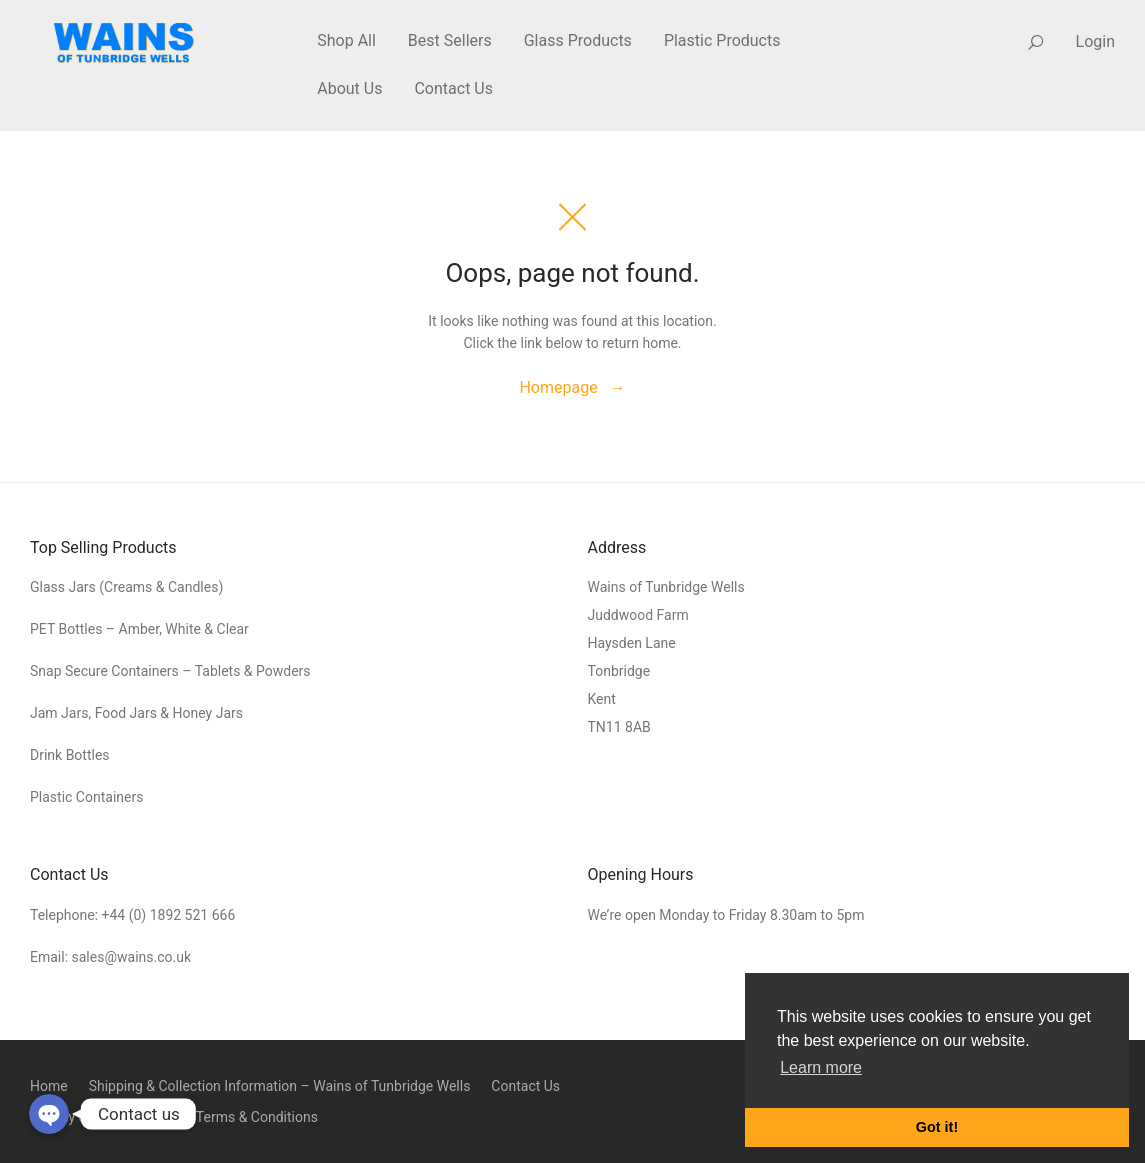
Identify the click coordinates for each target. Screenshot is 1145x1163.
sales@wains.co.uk (131, 957)
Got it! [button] (937, 1127)
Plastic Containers (86, 797)
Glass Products (578, 40)
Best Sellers (450, 40)
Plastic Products (722, 40)
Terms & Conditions (257, 1117)
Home (49, 1086)
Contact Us (453, 88)
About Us (349, 88)
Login (1095, 41)
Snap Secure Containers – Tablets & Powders (170, 671)
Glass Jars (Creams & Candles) (126, 587)
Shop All (346, 40)
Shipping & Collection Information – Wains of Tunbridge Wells (280, 1086)
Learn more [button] (821, 1067)
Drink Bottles (70, 755)
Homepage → (572, 387)
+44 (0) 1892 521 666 (169, 915)
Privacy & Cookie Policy (102, 1117)
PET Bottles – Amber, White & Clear (141, 629)
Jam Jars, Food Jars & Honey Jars (136, 713)
